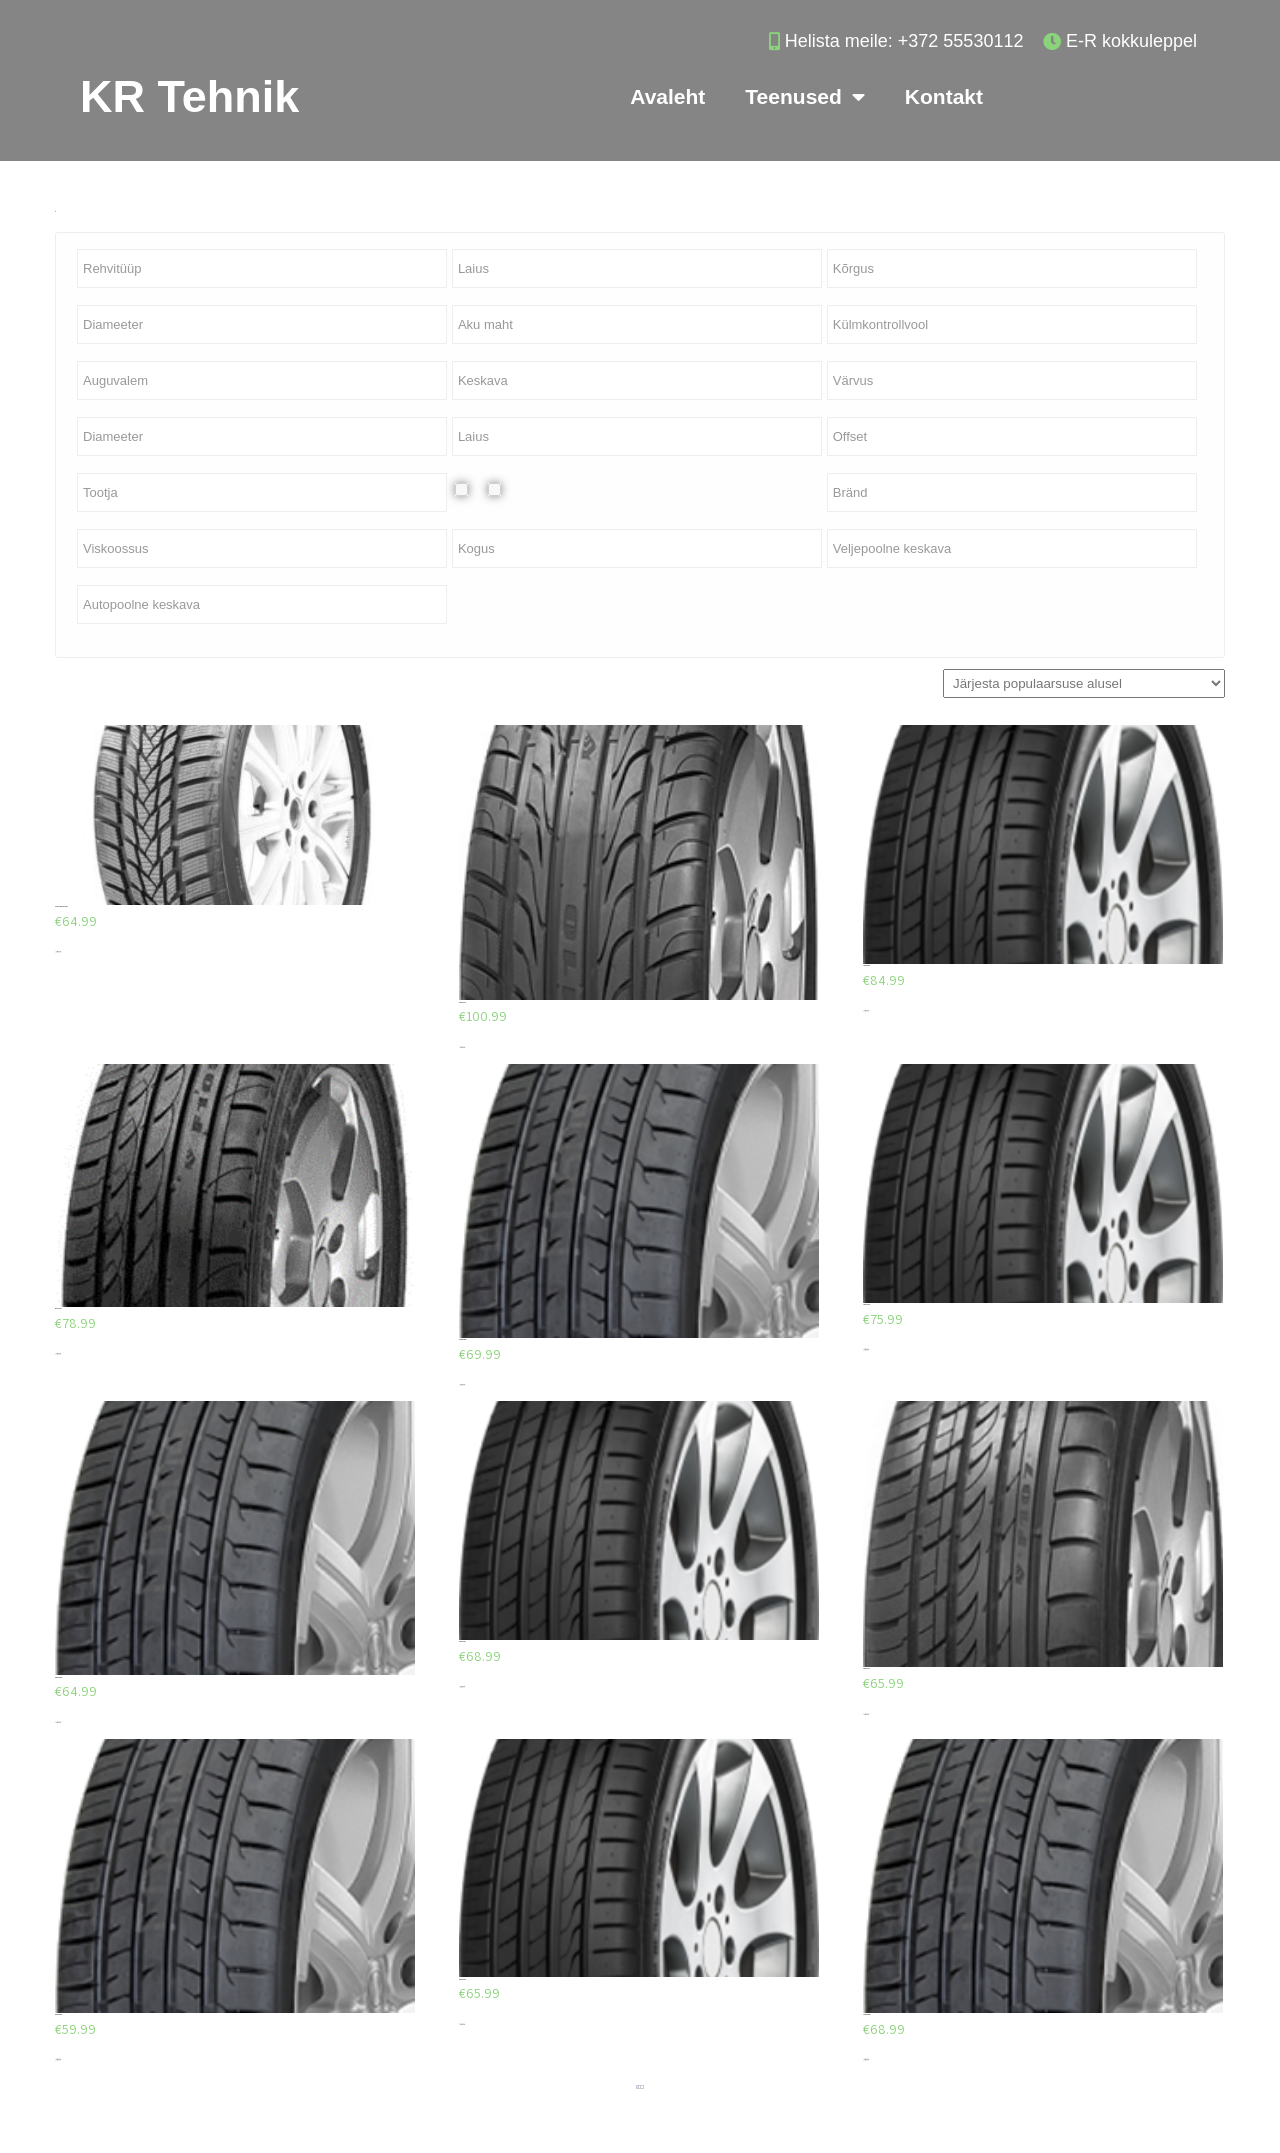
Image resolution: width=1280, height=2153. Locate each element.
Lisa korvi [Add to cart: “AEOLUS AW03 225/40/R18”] (58, 951)
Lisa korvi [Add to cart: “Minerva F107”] (866, 1714)
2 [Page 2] (639, 2087)
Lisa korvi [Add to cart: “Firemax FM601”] (462, 1384)
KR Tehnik (189, 96)
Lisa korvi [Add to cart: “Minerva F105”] (58, 1353)
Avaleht (667, 96)
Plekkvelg (477, 489)
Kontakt (944, 96)
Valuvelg (511, 489)
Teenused (804, 97)
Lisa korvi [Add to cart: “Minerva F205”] (866, 1010)
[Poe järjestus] (1084, 683)
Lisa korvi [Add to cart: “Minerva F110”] (462, 1047)
